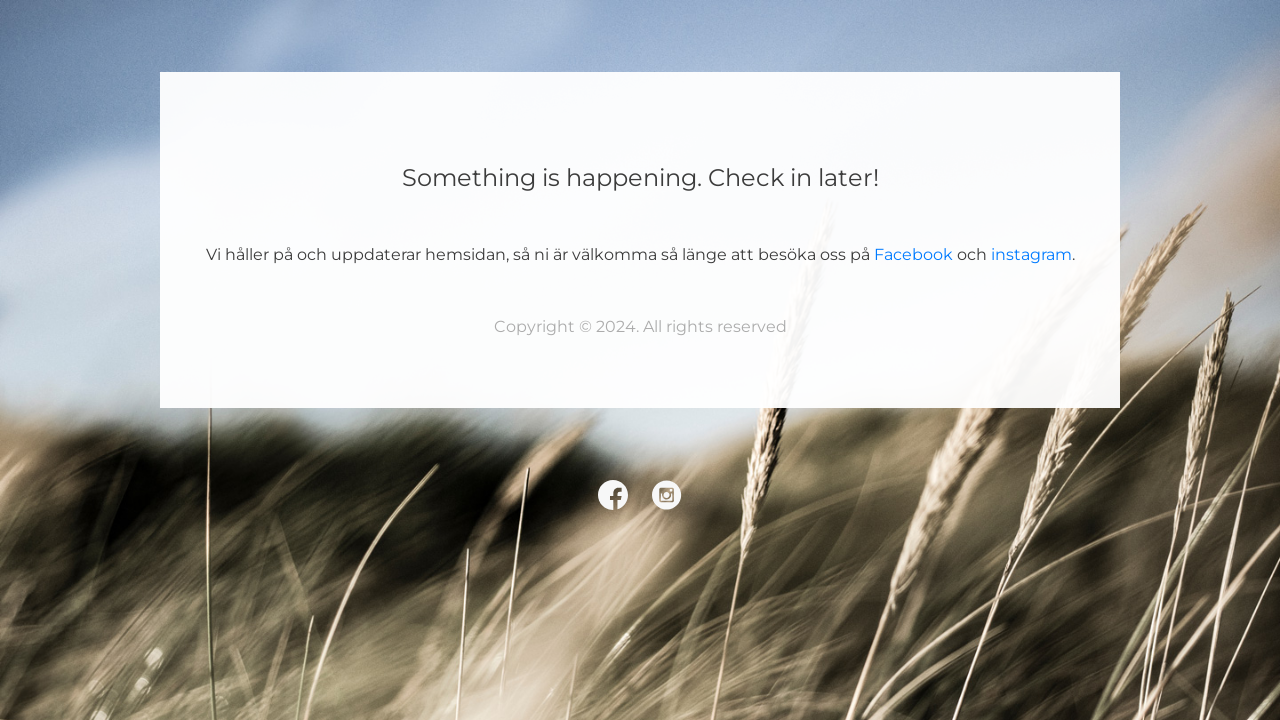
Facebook (913, 254)
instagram (1031, 254)
